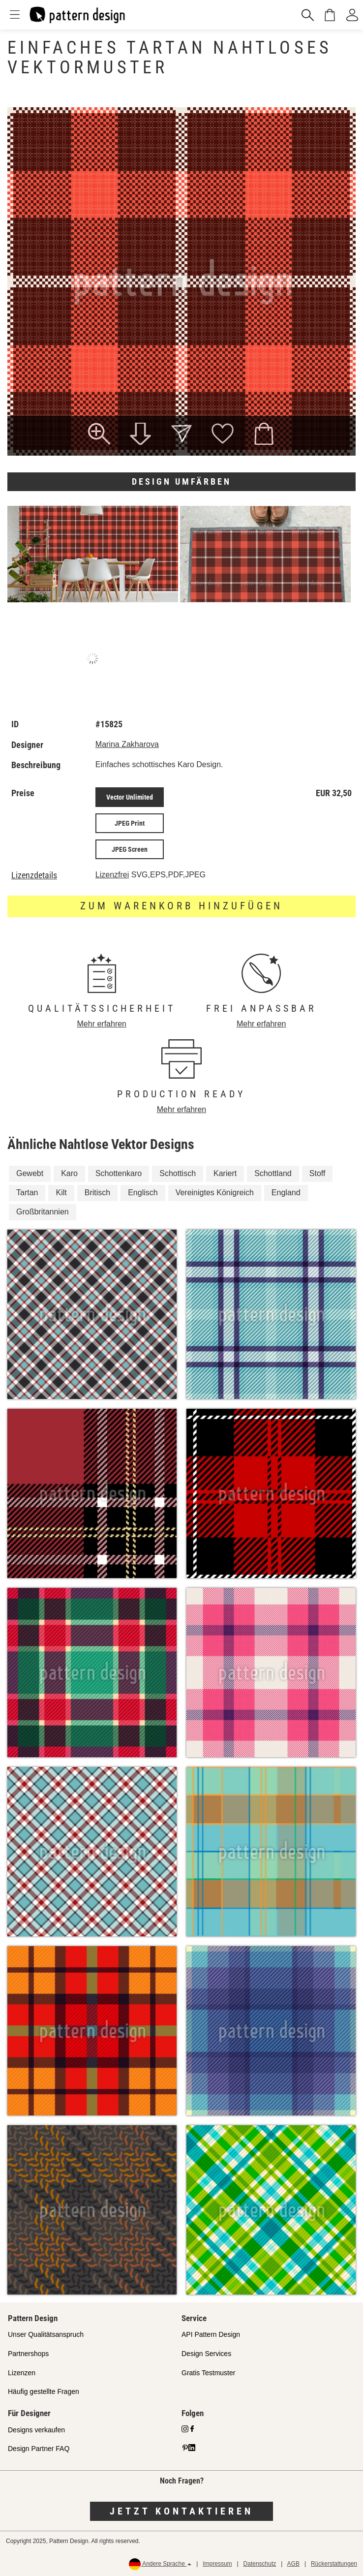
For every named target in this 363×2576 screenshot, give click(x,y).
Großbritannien (42, 1212)
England (286, 1192)
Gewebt (29, 1173)
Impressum (217, 2563)
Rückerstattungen (334, 2563)
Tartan (27, 1192)
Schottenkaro (118, 1173)
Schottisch (177, 1173)
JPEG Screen (130, 849)
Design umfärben (181, 481)
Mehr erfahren (102, 1024)
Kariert (225, 1173)
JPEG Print (130, 823)
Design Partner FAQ (38, 2448)
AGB (293, 2563)
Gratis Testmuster (208, 2373)
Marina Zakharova (127, 744)
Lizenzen (21, 2373)
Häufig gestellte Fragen (43, 2391)
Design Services (206, 2354)
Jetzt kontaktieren (181, 2511)
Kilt (61, 1192)
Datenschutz (259, 2563)
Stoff (317, 1173)
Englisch (142, 1192)
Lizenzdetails (34, 875)
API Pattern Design (211, 2334)
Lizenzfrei (112, 874)
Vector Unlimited (129, 797)
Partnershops (28, 2354)
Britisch (97, 1192)
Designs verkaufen (36, 2430)
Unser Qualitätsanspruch (46, 2334)
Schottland (273, 1173)
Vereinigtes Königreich (215, 1192)
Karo (69, 1173)
